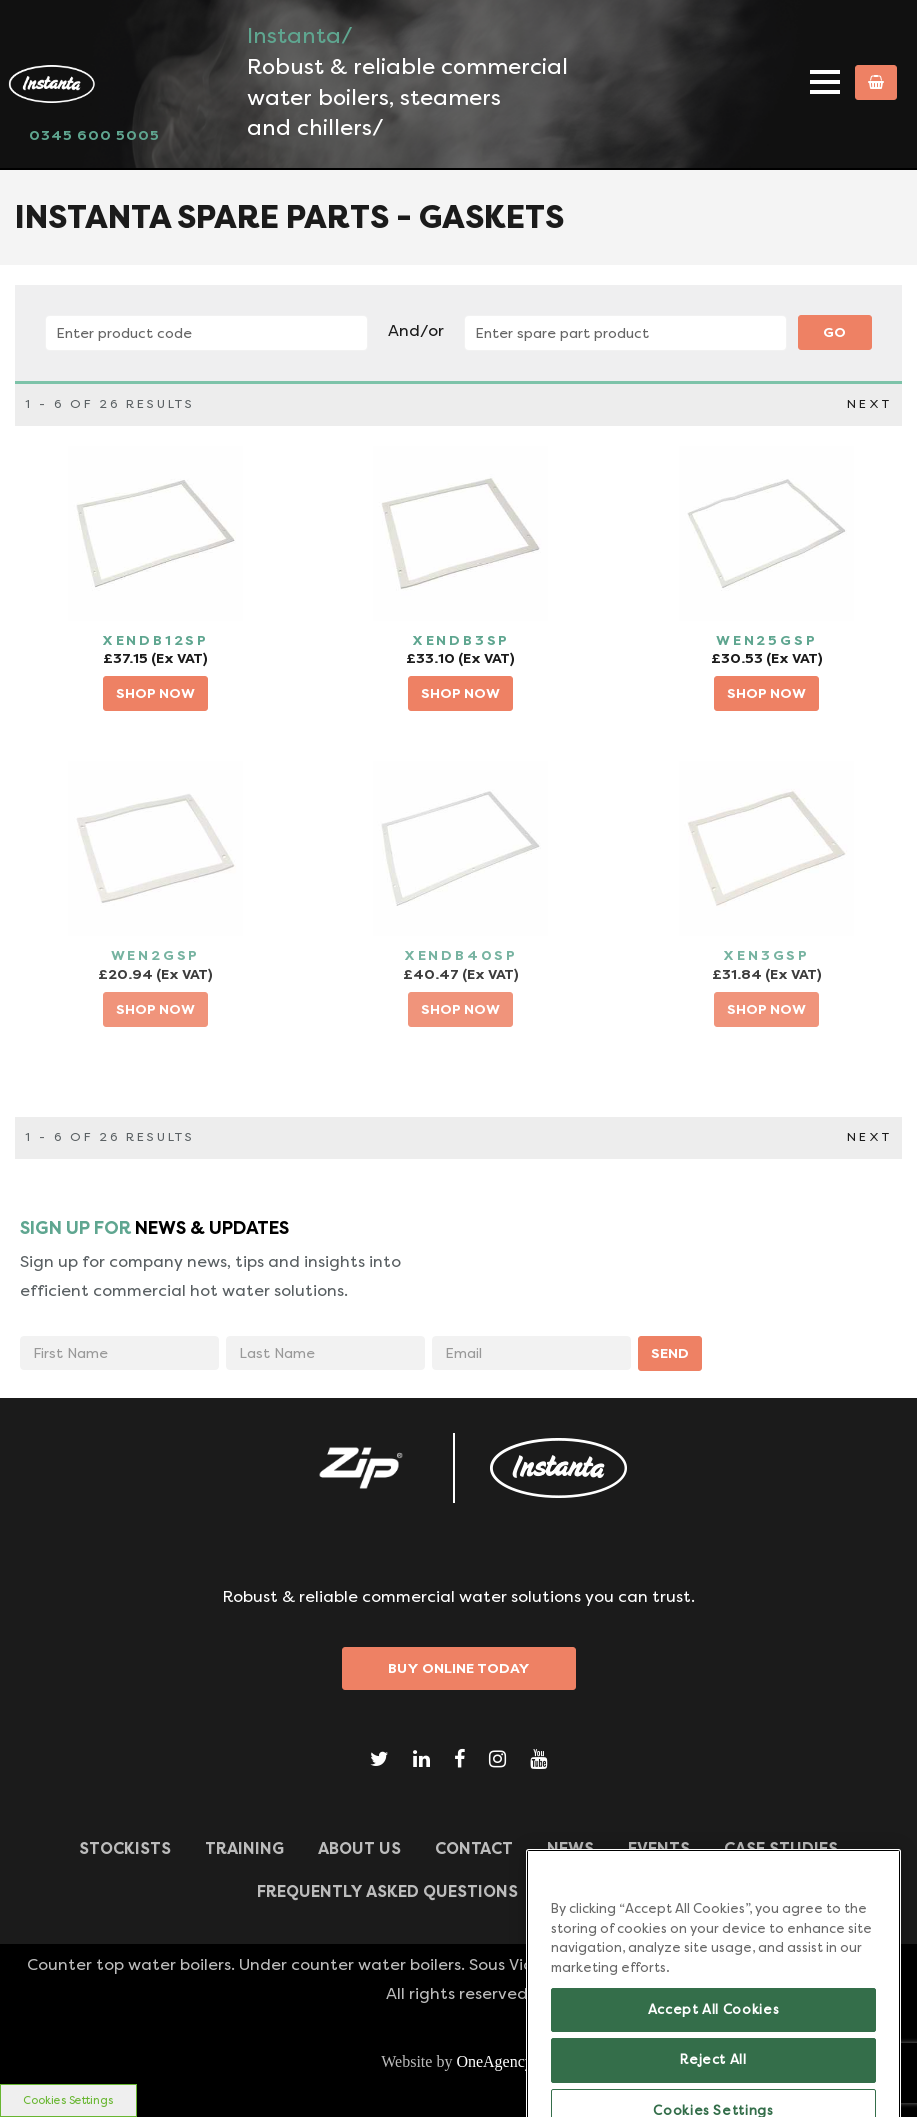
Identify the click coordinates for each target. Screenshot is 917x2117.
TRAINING (244, 1848)
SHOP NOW (155, 693)
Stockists (125, 1848)
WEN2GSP (156, 955)
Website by (458, 2061)
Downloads (606, 1891)
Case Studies (781, 1848)
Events (659, 1848)
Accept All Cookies (714, 2064)
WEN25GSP (766, 640)
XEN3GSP (766, 955)
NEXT (869, 404)
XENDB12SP (155, 640)
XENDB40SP (461, 955)
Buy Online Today (459, 1668)
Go (834, 332)
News (570, 1848)
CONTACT (474, 1848)
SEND (670, 1353)
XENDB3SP (461, 640)
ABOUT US (359, 1848)
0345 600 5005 (94, 135)
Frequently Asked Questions (387, 1891)
